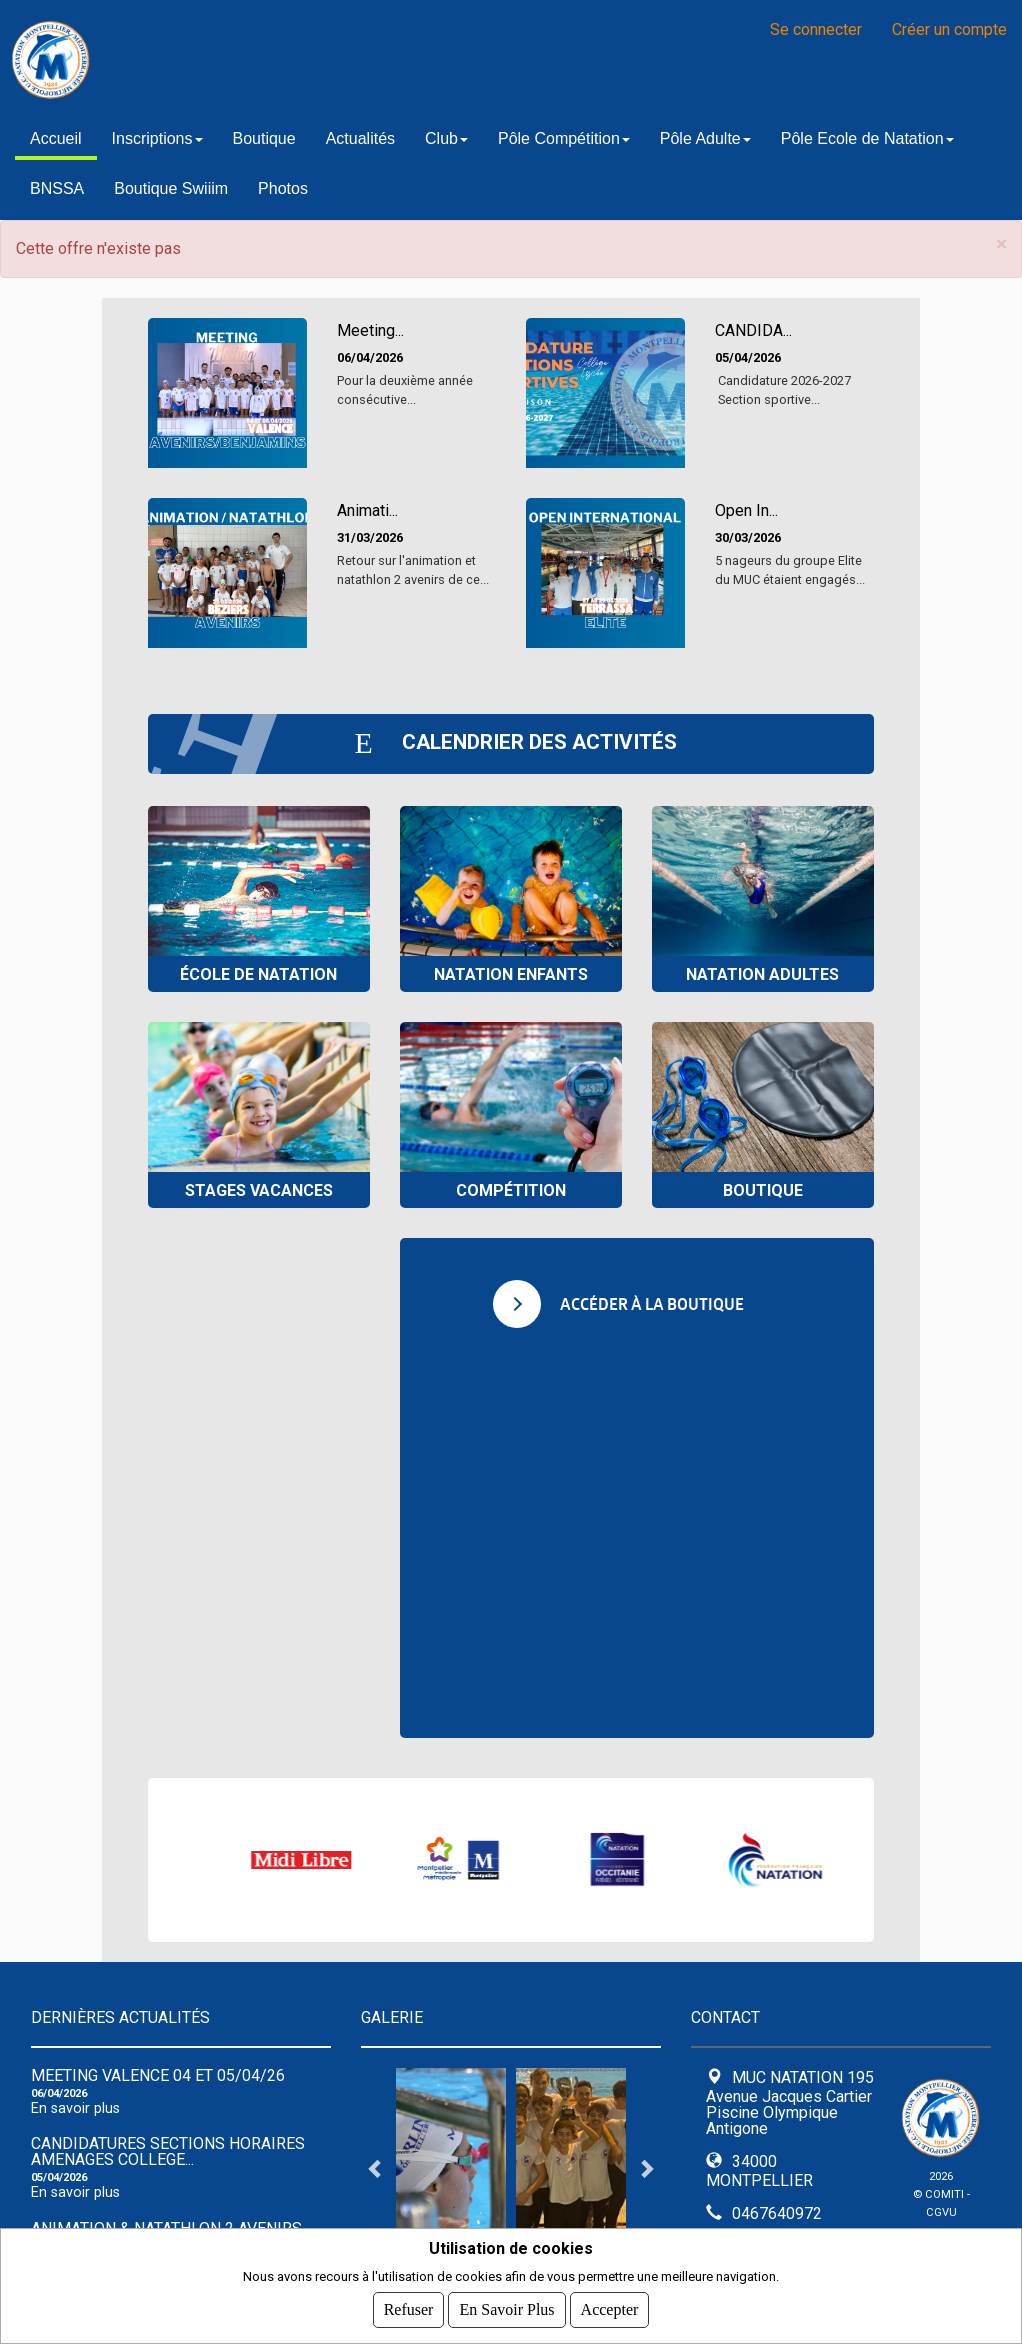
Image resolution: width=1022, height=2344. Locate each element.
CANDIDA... (753, 330)
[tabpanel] (451, 2168)
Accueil (56, 138)
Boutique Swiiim (171, 188)
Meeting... (370, 330)
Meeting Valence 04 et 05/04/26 (158, 2075)
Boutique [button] (264, 138)
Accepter (610, 2309)
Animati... (367, 510)
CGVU (941, 2212)
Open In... (746, 510)
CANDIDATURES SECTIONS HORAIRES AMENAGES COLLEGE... (168, 2151)
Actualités (360, 138)
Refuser (409, 2309)
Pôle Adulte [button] (705, 138)
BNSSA (57, 188)
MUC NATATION (260, 60)
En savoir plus (75, 2108)
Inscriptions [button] (157, 138)
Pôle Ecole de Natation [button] (867, 138)
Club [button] (446, 138)
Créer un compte (949, 29)
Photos (283, 188)
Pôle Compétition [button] (564, 138)
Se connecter (816, 29)
